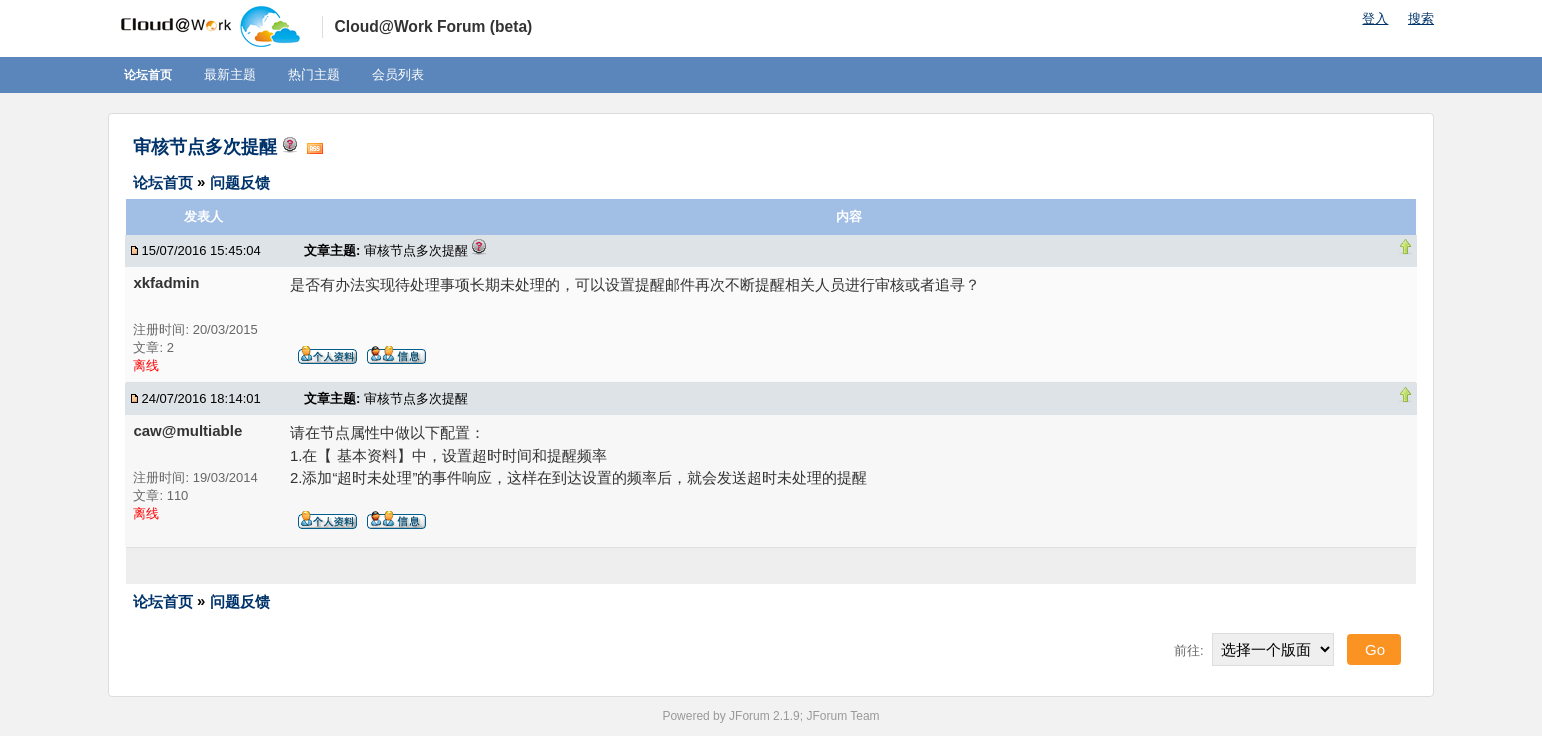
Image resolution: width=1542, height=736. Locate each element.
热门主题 (314, 74)
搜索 (1421, 18)
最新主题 (230, 74)
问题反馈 (240, 181)
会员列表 (398, 74)
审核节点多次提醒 (205, 147)
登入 (1375, 18)
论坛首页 (148, 75)
